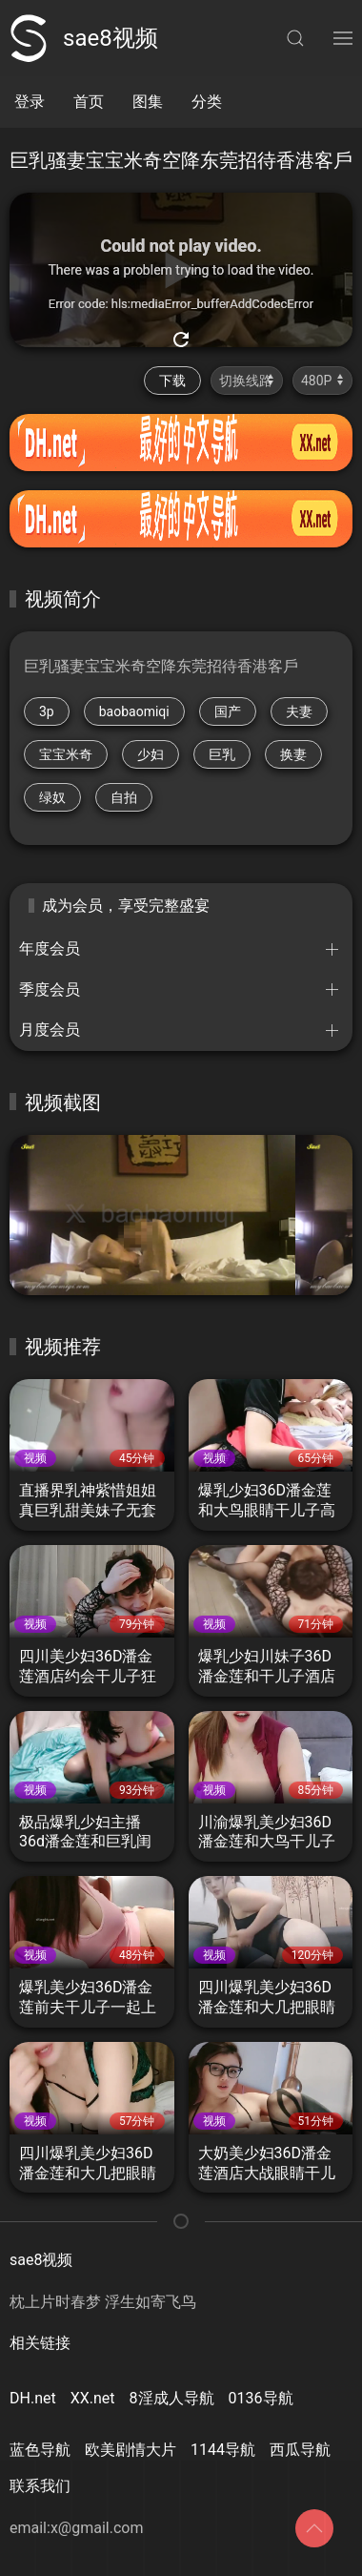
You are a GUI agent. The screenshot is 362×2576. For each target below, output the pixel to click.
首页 (88, 102)
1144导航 (223, 2450)
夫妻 (299, 711)
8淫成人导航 (172, 2398)
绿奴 (52, 797)
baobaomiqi (134, 711)
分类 (206, 102)
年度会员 (49, 948)
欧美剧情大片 (130, 2450)
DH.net (33, 2398)
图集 (147, 102)
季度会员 (49, 989)
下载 (172, 380)
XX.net (92, 2398)
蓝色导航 (40, 2450)
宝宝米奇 (65, 754)
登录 (29, 102)
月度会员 (49, 1029)
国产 (227, 711)
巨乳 (222, 754)
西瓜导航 (300, 2450)
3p (46, 711)
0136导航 (261, 2398)
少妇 (150, 754)
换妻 (293, 754)
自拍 (124, 797)
